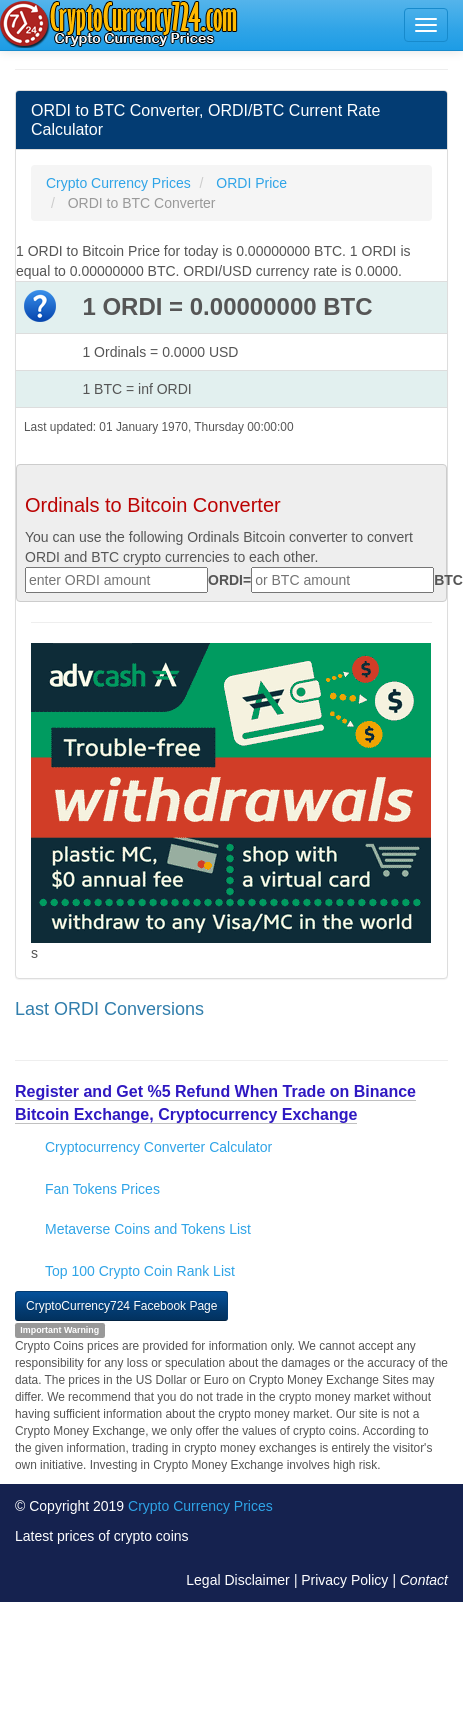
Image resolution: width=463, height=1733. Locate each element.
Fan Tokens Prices (102, 1189)
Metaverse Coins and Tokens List (148, 1229)
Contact (424, 1580)
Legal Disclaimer (237, 1580)
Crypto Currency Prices (200, 1506)
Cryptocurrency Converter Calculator (158, 1147)
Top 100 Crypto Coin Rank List (140, 1271)
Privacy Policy (344, 1580)
